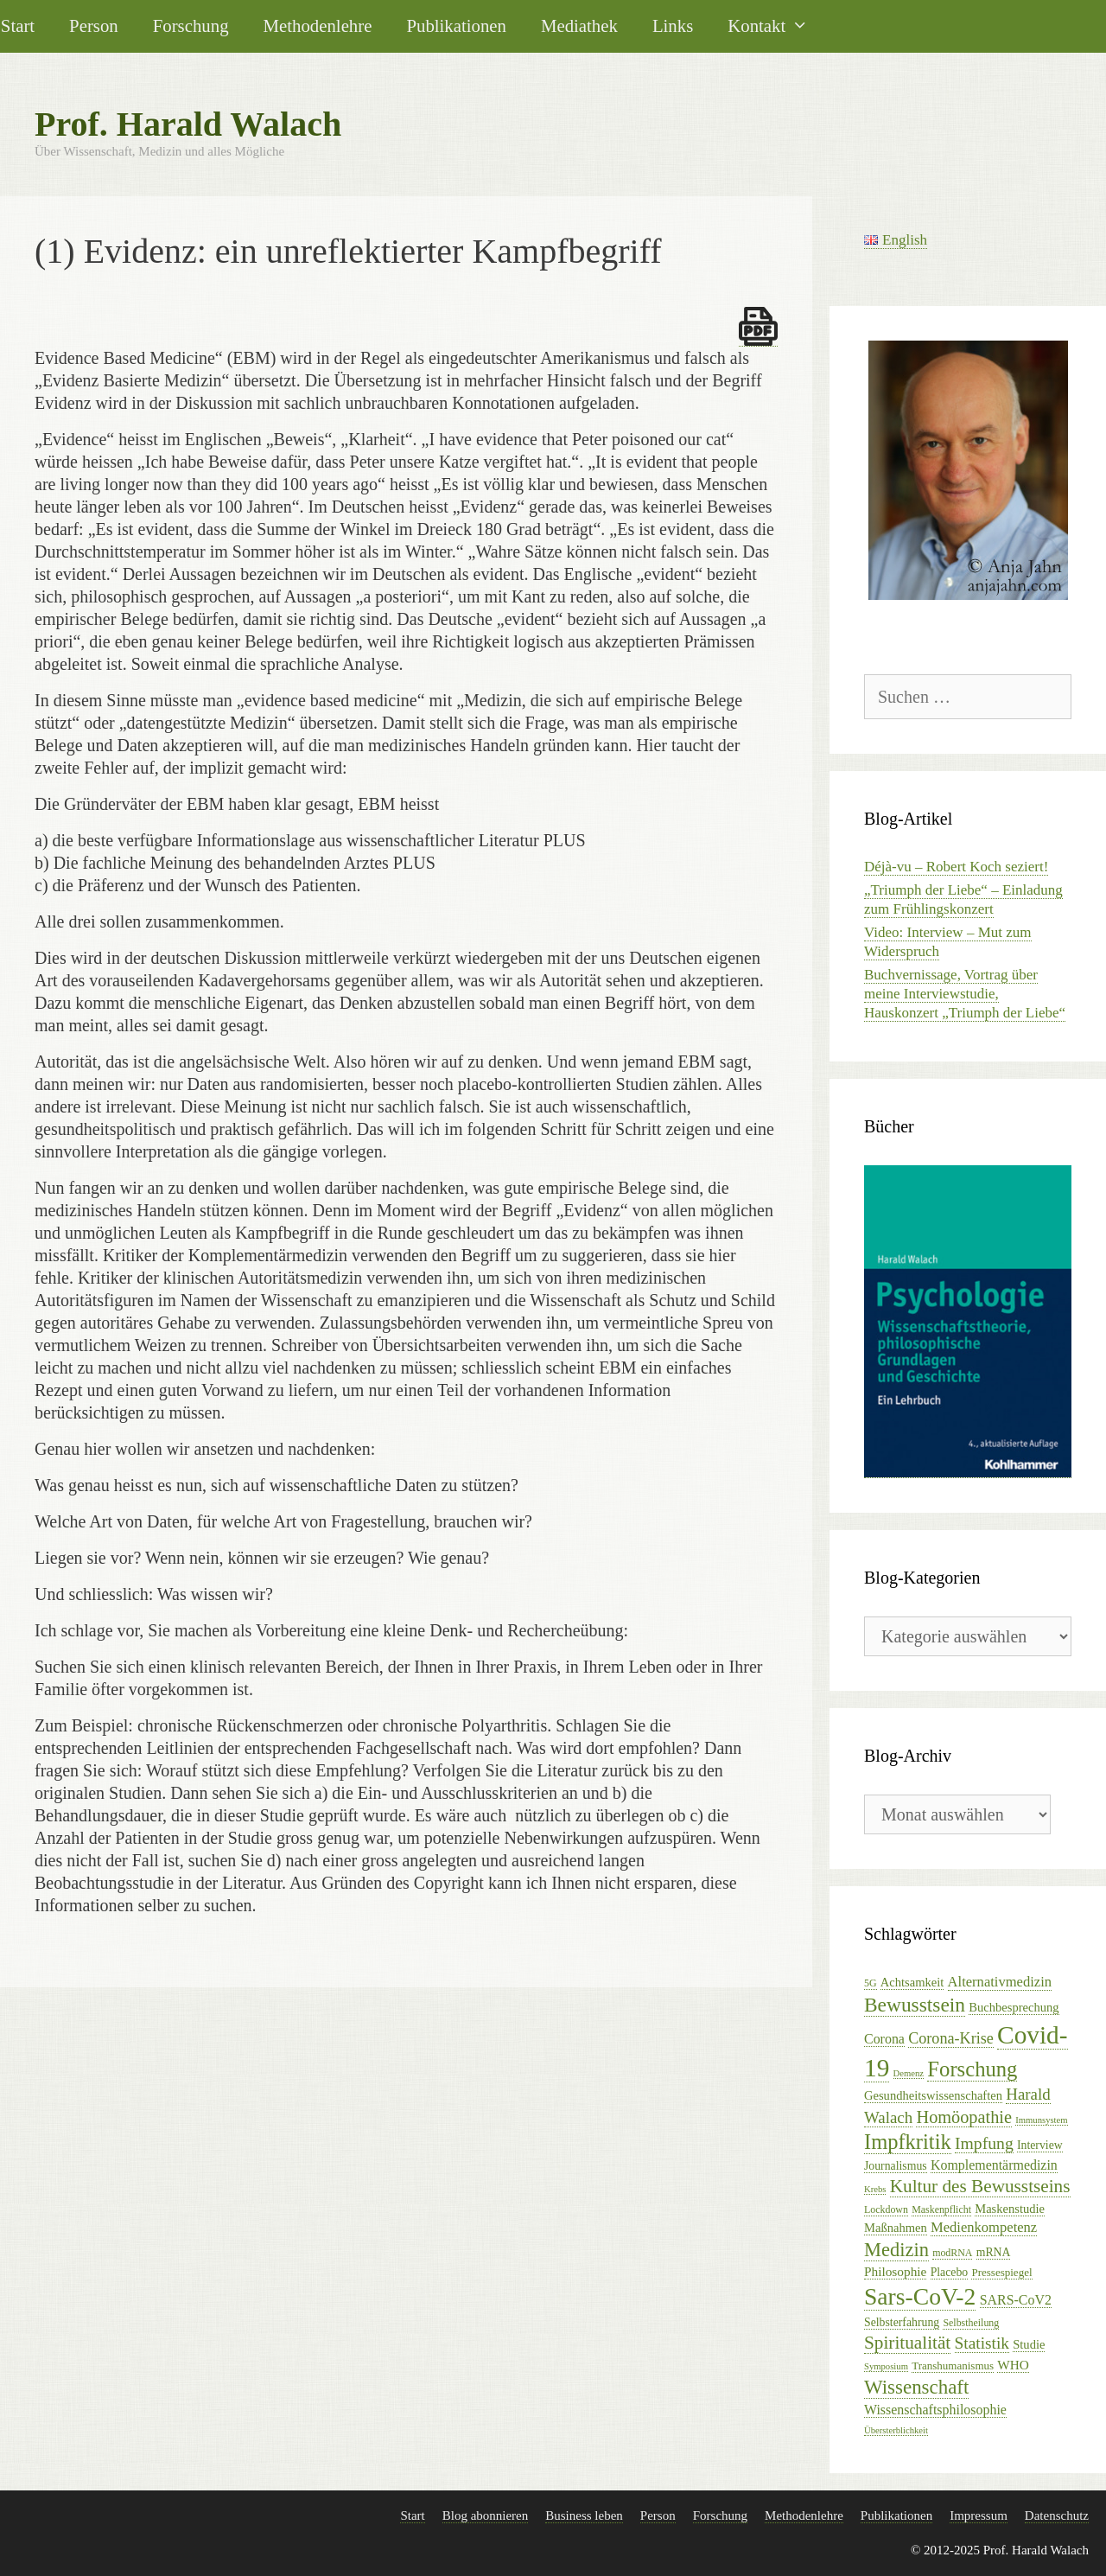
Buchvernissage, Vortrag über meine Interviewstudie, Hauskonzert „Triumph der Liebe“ (964, 993)
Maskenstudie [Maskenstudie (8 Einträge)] (1010, 2209)
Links (672, 25)
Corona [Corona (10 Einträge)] (884, 2038)
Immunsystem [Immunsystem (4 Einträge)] (1041, 2120)
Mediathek (579, 25)
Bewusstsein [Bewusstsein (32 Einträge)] (914, 2004)
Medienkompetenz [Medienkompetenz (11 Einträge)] (984, 2227)
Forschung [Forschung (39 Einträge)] (972, 2069)
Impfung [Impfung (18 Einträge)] (984, 2142)
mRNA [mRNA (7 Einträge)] (993, 2252)
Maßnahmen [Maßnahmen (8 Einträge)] (895, 2228)
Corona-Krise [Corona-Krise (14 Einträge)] (951, 2038)
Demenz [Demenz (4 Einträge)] (909, 2073)
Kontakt (777, 26)
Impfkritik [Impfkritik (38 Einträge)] (907, 2141)
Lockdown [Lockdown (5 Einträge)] (886, 2209)
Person (93, 25)
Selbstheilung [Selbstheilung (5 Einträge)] (971, 2323)
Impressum (978, 2515)
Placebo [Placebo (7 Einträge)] (950, 2272)
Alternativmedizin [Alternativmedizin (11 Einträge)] (1000, 1981)
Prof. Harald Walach (188, 124)
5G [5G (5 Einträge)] (870, 1983)
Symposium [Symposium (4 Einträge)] (886, 2366)
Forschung (191, 25)
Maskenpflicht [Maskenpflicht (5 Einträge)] (941, 2209)
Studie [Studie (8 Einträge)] (1029, 2344)
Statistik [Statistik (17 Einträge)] (982, 2343)
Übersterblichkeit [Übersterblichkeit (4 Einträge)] (896, 2430)
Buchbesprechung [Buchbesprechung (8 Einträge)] (1013, 2007)
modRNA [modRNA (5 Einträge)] (952, 2253)
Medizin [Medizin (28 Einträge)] (896, 2249)
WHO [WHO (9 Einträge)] (1013, 2364)
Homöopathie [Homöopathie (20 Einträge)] (963, 2116)
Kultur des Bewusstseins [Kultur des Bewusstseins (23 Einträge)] (980, 2186)
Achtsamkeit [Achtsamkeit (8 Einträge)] (912, 1982)
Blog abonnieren (485, 2515)
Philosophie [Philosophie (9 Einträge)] (895, 2271)
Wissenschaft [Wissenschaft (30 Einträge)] (916, 2387)
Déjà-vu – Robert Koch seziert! (956, 866)
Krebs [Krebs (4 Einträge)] (875, 2189)
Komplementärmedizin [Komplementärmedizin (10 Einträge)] (994, 2165)
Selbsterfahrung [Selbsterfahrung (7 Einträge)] (901, 2322)
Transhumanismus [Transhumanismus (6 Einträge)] (953, 2365)
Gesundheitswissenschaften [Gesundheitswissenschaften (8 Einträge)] (933, 2095)
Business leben (584, 2515)
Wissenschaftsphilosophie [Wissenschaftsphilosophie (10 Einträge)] (935, 2409)
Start (412, 2515)
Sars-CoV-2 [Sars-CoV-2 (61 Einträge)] (920, 2296)
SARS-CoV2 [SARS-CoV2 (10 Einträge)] (1016, 2299)
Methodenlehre (318, 25)
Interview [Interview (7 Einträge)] (1040, 2145)
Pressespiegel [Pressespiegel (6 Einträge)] (1001, 2272)
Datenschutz (1057, 2515)
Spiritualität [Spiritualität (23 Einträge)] (907, 2342)
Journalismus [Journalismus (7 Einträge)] (895, 2165)
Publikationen (456, 25)
